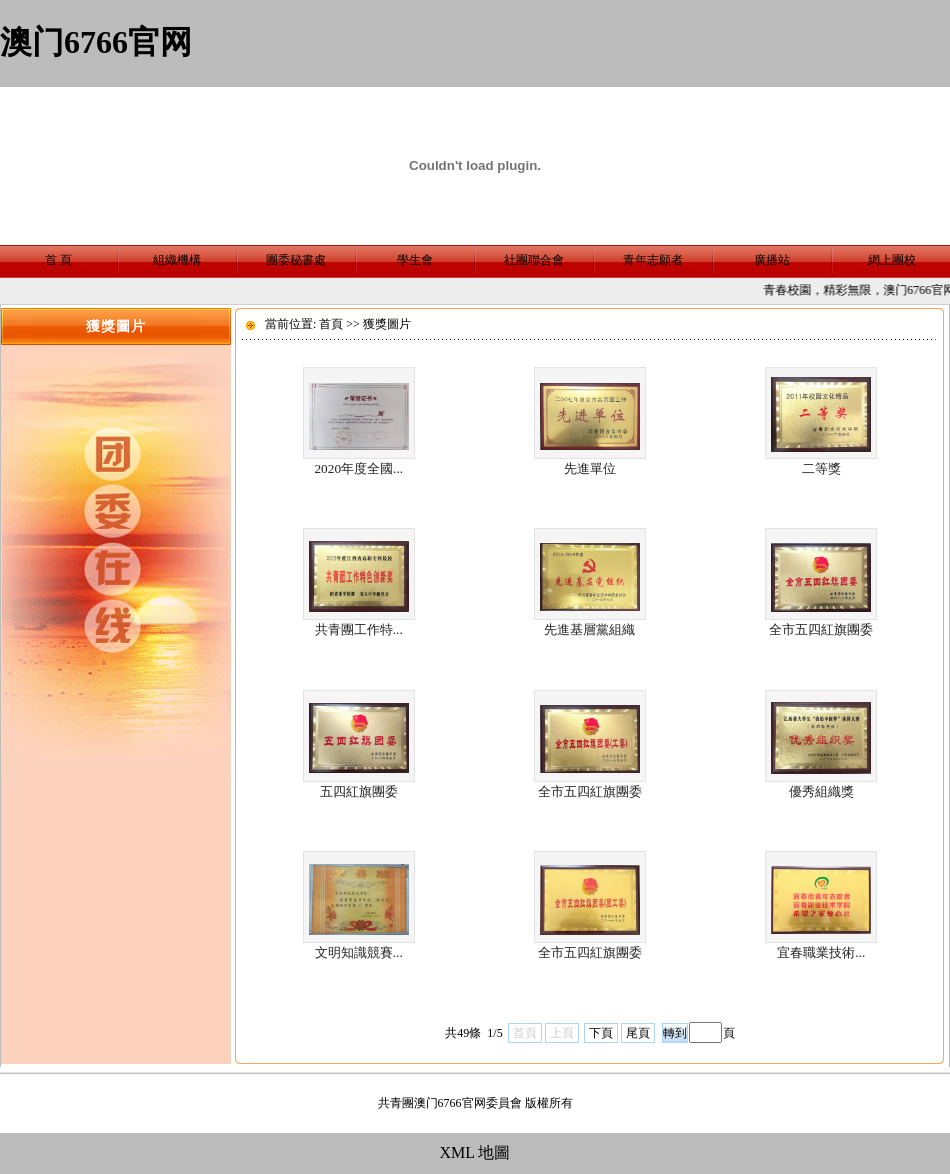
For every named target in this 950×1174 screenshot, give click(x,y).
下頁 (601, 1033)
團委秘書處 (296, 260)
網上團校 (892, 260)
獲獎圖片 (387, 324)
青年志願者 (653, 260)
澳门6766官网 (96, 42)
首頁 (331, 324)
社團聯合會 (534, 260)
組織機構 (177, 260)
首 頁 (58, 260)
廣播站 (772, 260)
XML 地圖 (475, 1152)
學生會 (415, 260)
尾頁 (638, 1033)
